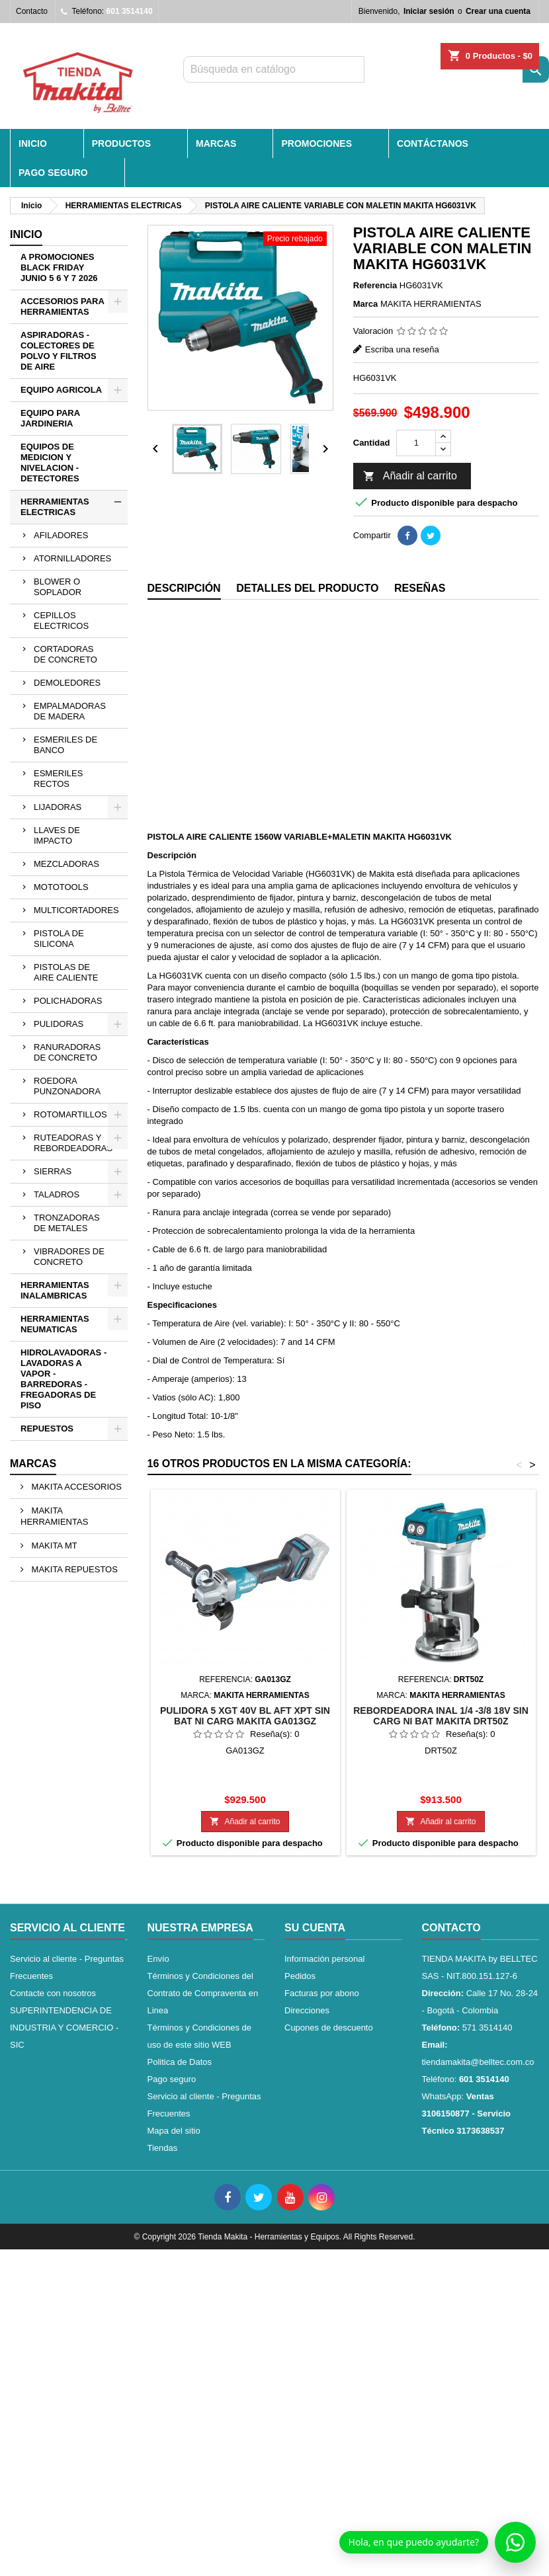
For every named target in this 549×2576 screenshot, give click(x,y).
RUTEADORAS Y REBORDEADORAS (73, 1143)
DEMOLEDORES (67, 683)
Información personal (324, 1959)
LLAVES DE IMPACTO (57, 835)
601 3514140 (129, 11)
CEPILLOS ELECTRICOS (61, 620)
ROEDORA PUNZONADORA (67, 1086)
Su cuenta (314, 1927)
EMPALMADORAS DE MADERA (70, 711)
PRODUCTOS (121, 143)
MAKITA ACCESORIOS (75, 1487)
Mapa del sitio (174, 2131)
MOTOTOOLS (61, 887)
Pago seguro (53, 172)
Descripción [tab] (184, 588)
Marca (365, 304)
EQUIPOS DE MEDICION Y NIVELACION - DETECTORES (50, 462)
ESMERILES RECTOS (58, 778)
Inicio (26, 234)
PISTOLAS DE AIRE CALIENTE (66, 972)
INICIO (33, 143)
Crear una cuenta (498, 11)
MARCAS (216, 143)
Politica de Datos (180, 2062)
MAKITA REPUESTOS (73, 1569)
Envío (158, 1959)
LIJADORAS (57, 807)
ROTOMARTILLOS (70, 1114)
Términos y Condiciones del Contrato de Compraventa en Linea (203, 1993)
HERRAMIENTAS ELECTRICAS (55, 507)
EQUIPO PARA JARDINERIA (50, 418)
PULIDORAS (58, 1024)
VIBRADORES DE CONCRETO (69, 1256)
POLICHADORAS (68, 1001)
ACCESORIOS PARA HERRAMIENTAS (63, 306)
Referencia (375, 285)
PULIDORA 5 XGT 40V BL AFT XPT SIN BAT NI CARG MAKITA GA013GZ (245, 1715)
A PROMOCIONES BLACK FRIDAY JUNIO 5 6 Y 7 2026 (59, 267)
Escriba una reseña (402, 349)
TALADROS (56, 1194)
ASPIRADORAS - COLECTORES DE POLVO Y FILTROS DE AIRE (59, 351)
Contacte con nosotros (53, 1993)
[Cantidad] (416, 443)
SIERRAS (52, 1171)
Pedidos (300, 1976)
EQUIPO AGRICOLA (61, 390)
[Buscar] (273, 69)
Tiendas (163, 2148)
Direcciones (306, 2010)
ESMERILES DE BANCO (65, 745)
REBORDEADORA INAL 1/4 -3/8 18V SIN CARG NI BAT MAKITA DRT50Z (440, 1715)
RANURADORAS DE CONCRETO (67, 1052)
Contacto (32, 11)
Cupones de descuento (328, 2028)
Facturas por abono (321, 1993)
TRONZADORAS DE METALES (67, 1223)
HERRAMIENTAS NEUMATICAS (55, 1324)
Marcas (33, 1463)
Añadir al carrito (410, 476)
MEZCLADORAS (66, 864)
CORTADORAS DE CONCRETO (65, 654)
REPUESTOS (47, 1428)
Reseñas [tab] (419, 588)
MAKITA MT (53, 1545)
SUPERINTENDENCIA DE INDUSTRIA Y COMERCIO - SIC (64, 2027)
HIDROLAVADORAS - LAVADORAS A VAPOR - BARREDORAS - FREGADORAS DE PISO (63, 1379)
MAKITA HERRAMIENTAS (54, 1516)
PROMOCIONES (316, 143)
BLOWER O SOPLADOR (57, 587)
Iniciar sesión (428, 11)
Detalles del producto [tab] (307, 588)
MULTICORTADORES (76, 910)
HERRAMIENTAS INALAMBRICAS (55, 1290)
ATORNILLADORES (72, 558)
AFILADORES (61, 535)
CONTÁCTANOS (432, 143)
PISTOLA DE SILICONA (59, 938)
